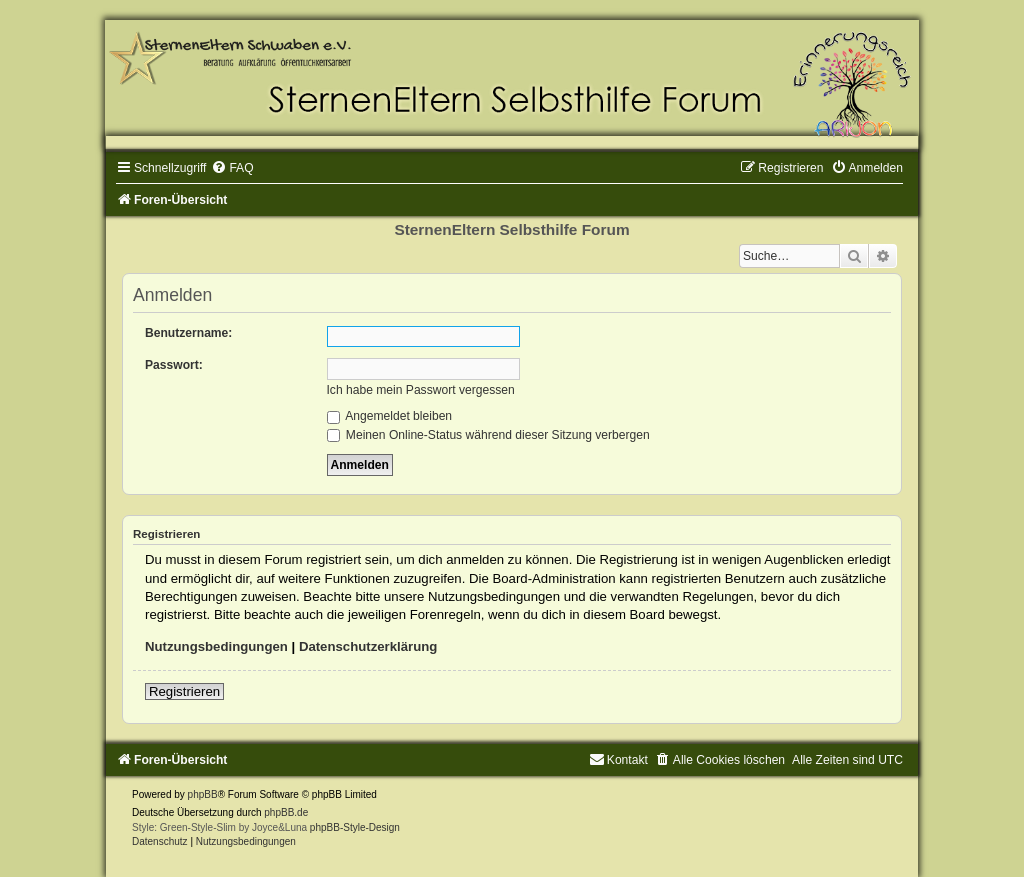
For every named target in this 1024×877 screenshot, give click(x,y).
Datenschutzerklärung (368, 646)
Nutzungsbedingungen (216, 646)
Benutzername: (188, 333)
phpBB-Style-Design (355, 827)
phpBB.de (286, 812)
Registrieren (184, 691)
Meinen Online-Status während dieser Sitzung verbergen (488, 435)
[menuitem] (232, 168)
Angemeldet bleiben (390, 416)
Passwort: (174, 365)
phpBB (203, 794)
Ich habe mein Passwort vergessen (421, 390)
